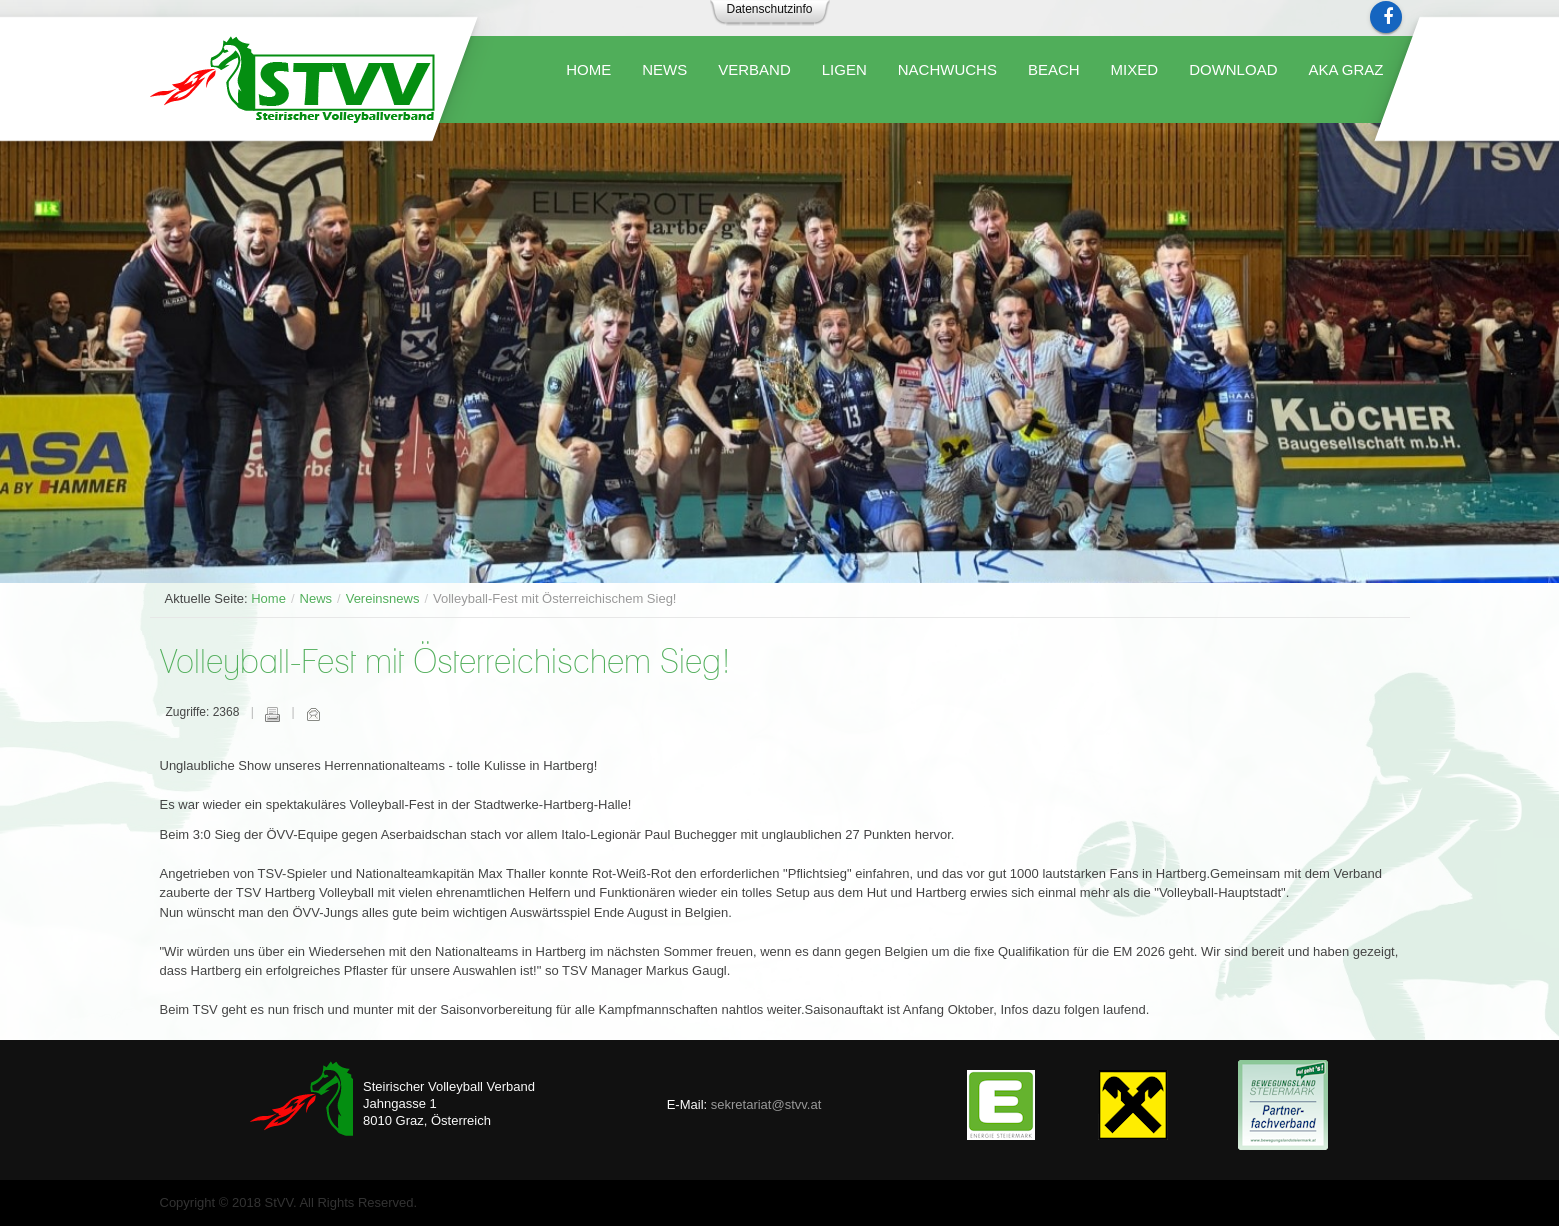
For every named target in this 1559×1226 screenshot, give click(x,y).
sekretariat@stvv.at (766, 1104)
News (316, 598)
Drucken (272, 714)
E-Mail (313, 714)
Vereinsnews (383, 598)
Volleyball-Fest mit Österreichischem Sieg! (445, 663)
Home (268, 598)
